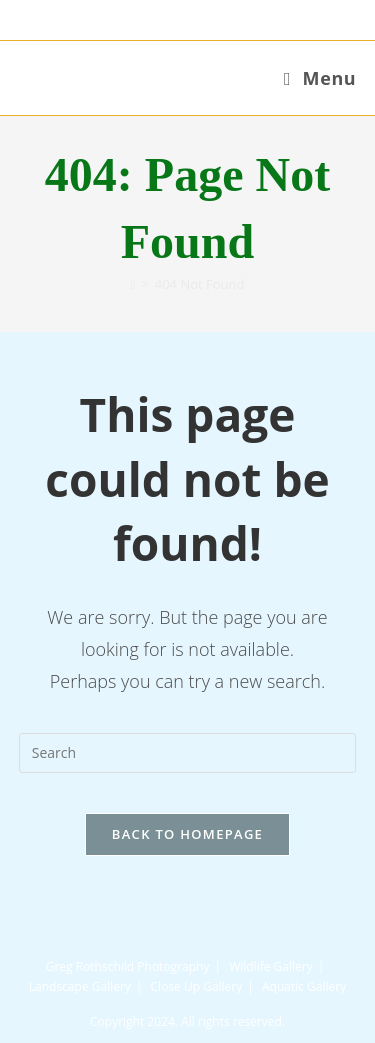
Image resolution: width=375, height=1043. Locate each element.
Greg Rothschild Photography (128, 966)
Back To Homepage (187, 834)
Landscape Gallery (80, 986)
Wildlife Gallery (271, 966)
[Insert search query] (188, 753)
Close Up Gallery (197, 986)
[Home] (133, 284)
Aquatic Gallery (304, 986)
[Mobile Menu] (320, 78)
